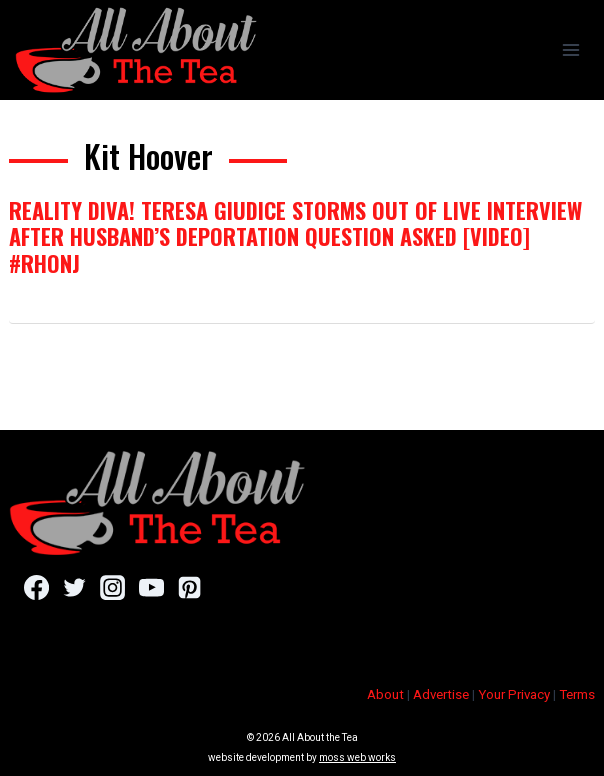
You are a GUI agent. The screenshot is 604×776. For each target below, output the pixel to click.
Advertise (441, 694)
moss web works (357, 757)
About (385, 694)
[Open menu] (570, 49)
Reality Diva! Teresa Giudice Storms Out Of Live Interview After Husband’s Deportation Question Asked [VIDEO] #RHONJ (295, 236)
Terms (577, 694)
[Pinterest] (189, 588)
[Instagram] (112, 588)
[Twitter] (74, 588)
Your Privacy (514, 694)
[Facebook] (36, 588)
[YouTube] (151, 588)
